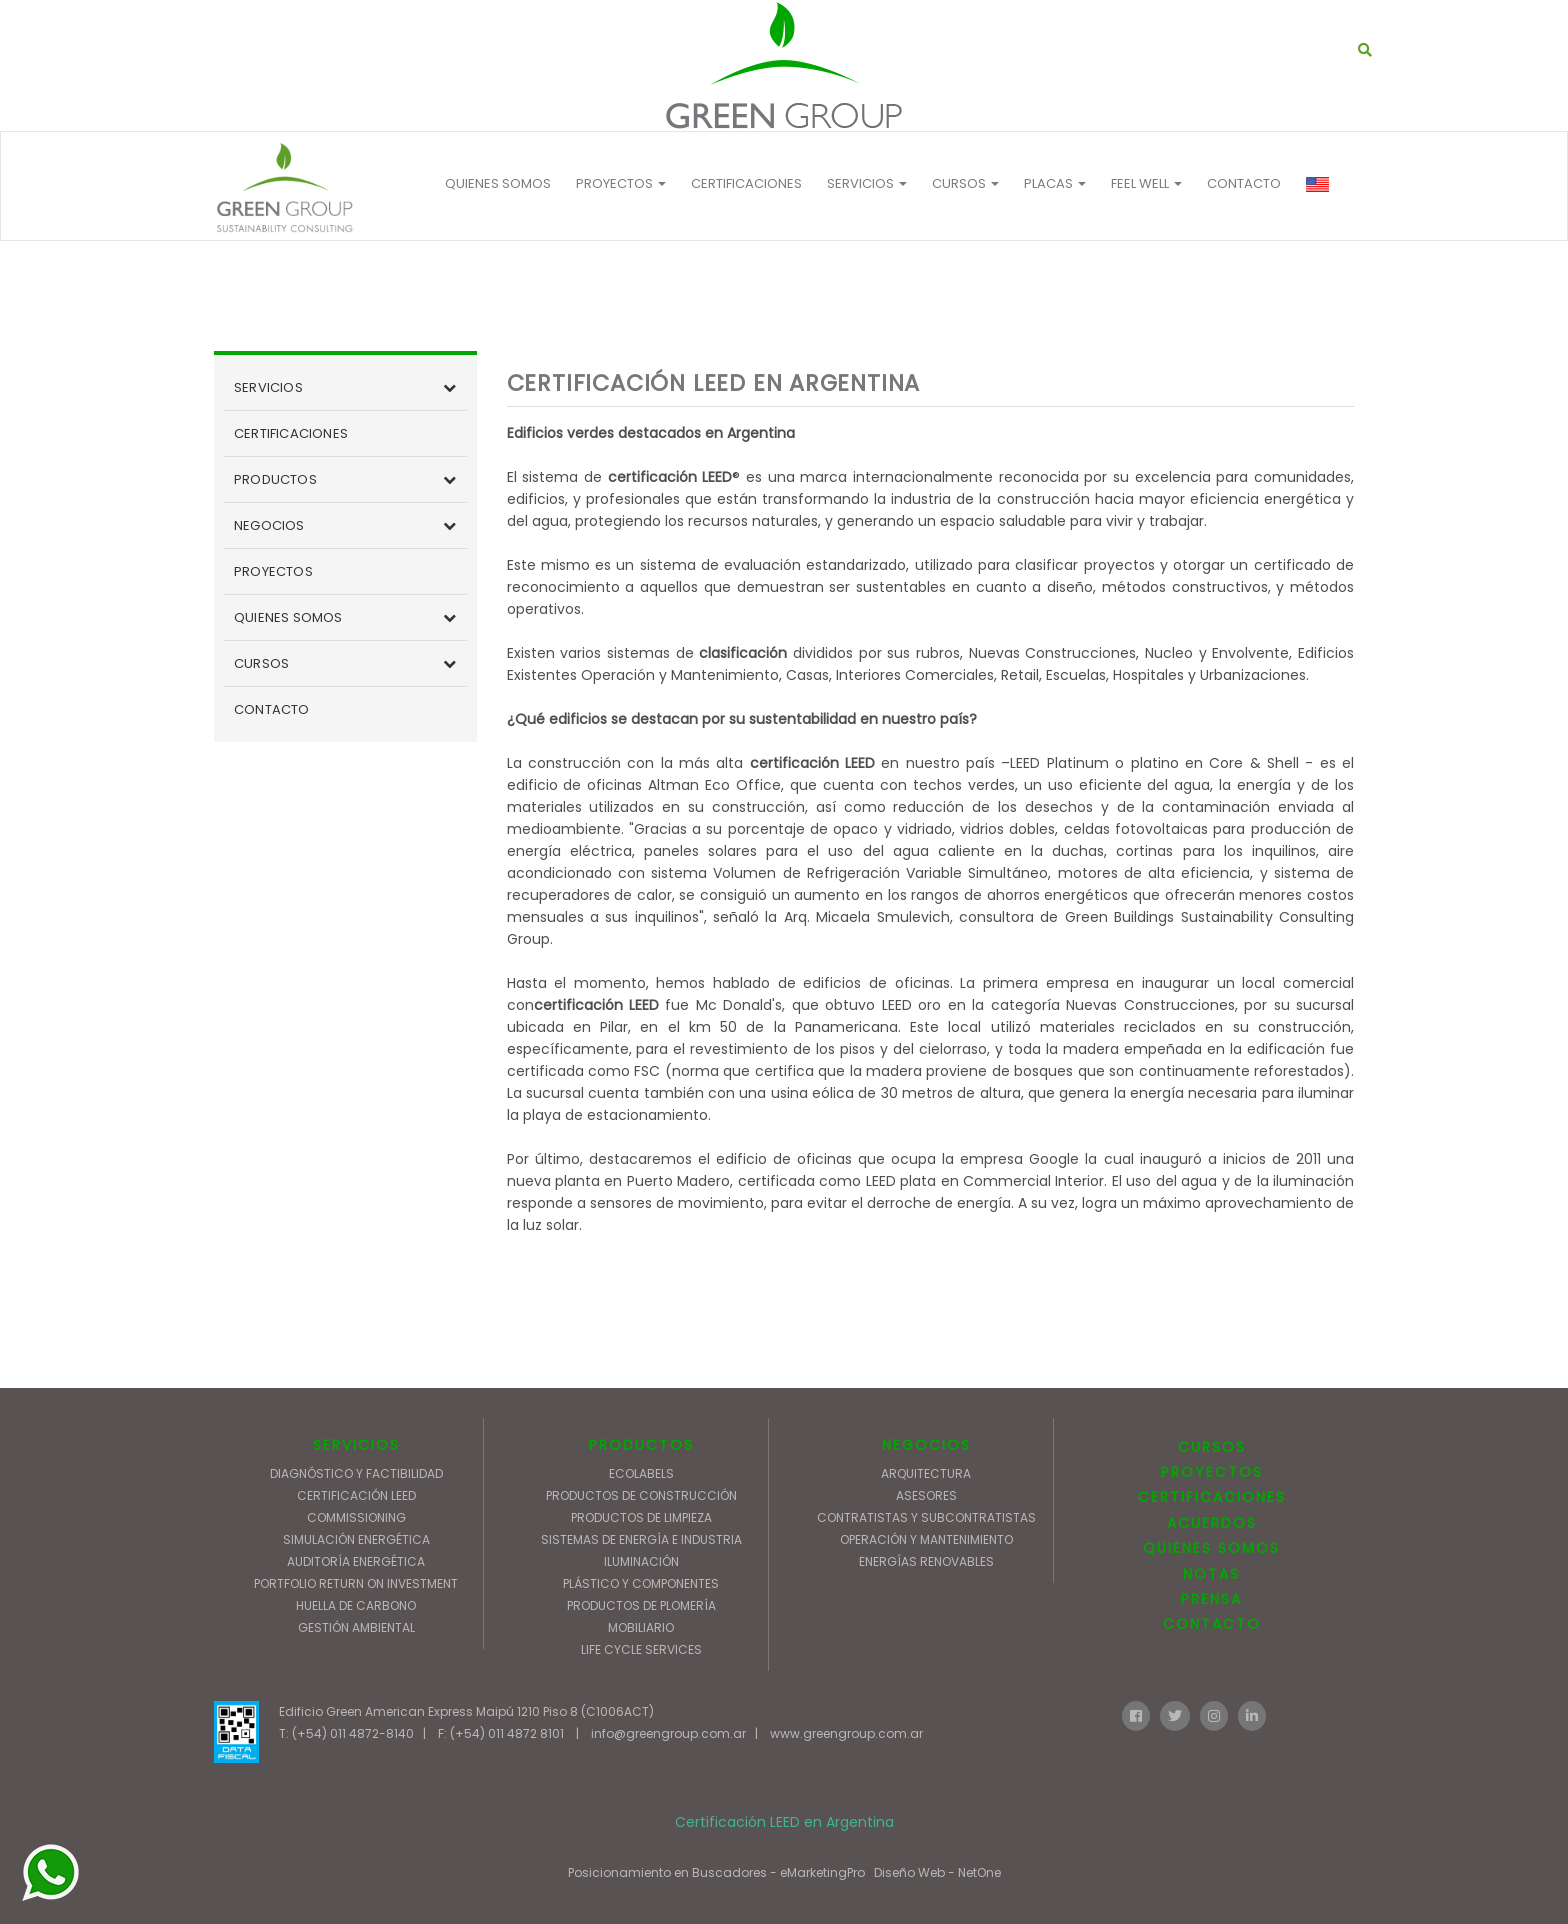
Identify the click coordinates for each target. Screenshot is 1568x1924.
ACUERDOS (1212, 1523)
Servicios (867, 183)
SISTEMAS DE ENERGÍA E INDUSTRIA (641, 1539)
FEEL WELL (1146, 183)
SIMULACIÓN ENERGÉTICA (356, 1539)
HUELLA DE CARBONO (356, 1605)
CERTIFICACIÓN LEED (356, 1495)
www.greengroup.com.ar (846, 1733)
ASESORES (926, 1495)
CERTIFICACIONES (746, 183)
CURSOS (261, 663)
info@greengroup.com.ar (668, 1733)
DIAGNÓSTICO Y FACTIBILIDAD (356, 1473)
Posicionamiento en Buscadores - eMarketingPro (716, 1872)
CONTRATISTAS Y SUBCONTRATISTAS (926, 1517)
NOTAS (1211, 1574)
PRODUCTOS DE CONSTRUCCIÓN (641, 1495)
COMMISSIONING (356, 1517)
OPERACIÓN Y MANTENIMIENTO (926, 1539)
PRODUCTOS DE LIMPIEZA (641, 1517)
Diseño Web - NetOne (937, 1872)
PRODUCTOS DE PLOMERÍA (641, 1605)
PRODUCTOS (275, 479)
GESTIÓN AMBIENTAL (356, 1627)
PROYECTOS (621, 183)
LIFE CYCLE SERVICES (641, 1649)
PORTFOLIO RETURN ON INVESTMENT (356, 1583)
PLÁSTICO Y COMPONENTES (641, 1583)
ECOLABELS (641, 1473)
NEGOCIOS (269, 525)
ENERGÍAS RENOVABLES (926, 1561)
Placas (1055, 183)
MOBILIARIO (641, 1627)
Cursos (965, 183)
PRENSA (1211, 1599)
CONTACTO (1244, 183)
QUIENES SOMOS (498, 183)
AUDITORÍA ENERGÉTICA (356, 1561)
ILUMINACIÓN (641, 1561)
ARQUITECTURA (926, 1473)
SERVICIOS (268, 387)
